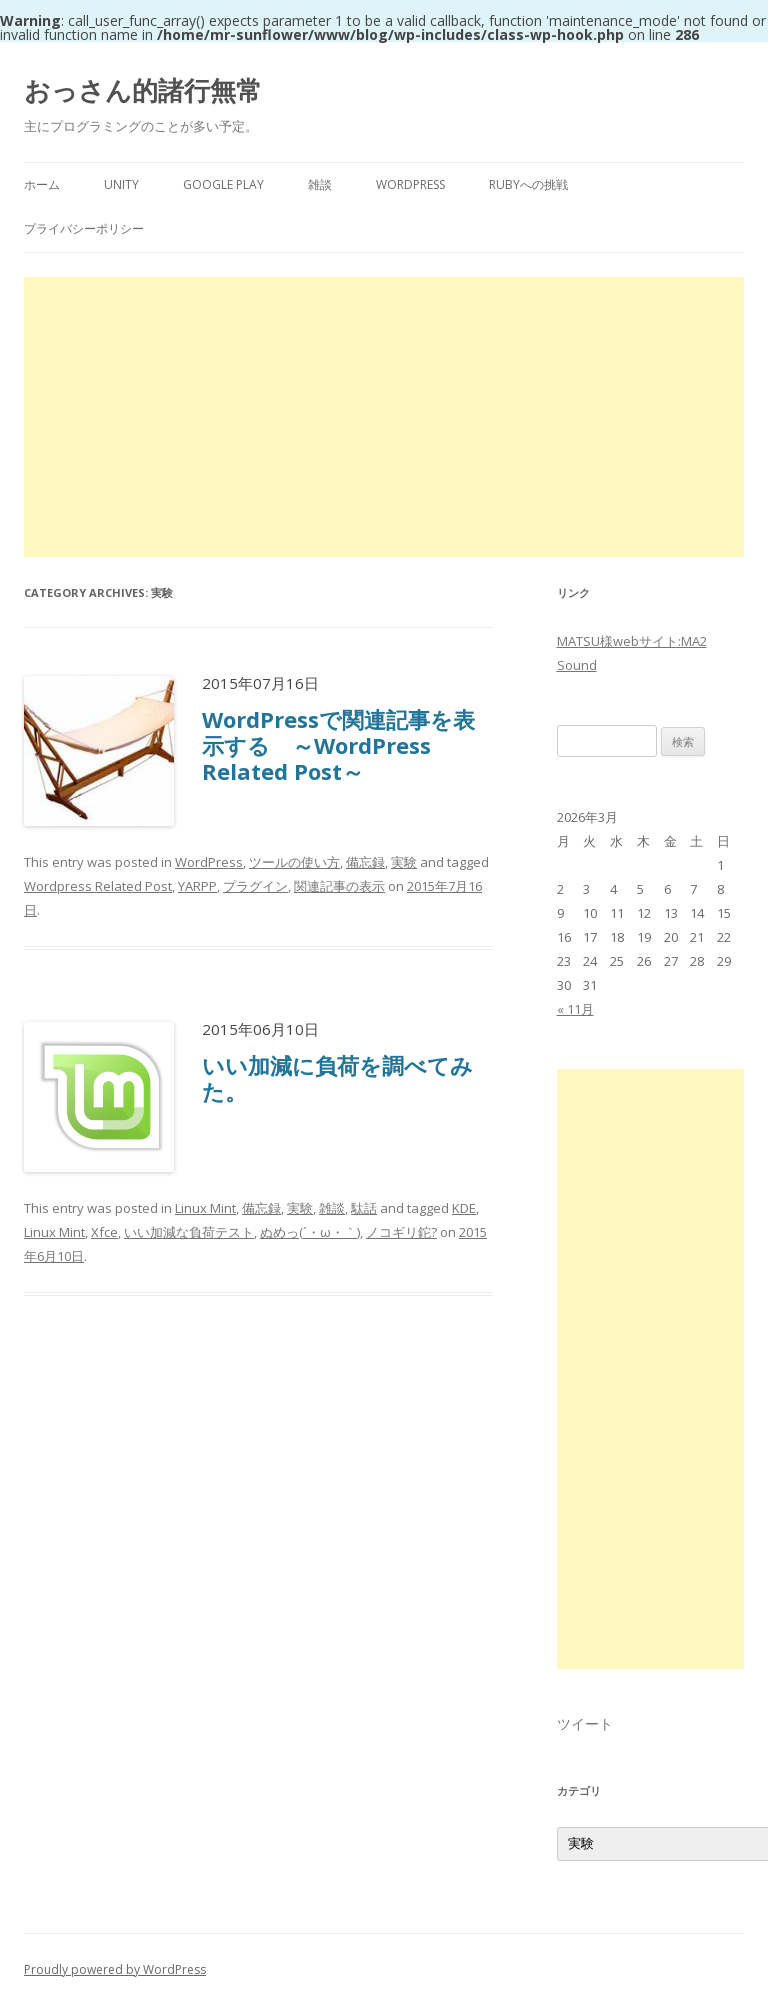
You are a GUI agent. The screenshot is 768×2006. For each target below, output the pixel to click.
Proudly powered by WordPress (115, 1969)
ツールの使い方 (294, 862)
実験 (404, 862)
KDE (464, 1208)
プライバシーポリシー (84, 228)
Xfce (104, 1232)
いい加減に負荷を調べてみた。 (337, 1078)
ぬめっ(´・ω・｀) (310, 1232)
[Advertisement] (384, 417)
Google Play (223, 184)
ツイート (585, 1723)
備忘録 (365, 862)
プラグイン (255, 886)
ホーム (42, 184)
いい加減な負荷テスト (189, 1232)
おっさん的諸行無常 (143, 90)
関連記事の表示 (339, 886)
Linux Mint (205, 1208)
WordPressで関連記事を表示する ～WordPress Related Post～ (338, 745)
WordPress (410, 184)
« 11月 (575, 1009)
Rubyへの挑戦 (528, 184)
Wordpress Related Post (98, 886)
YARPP (197, 886)
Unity (121, 184)
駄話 (364, 1208)
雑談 (320, 184)
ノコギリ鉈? (401, 1232)
